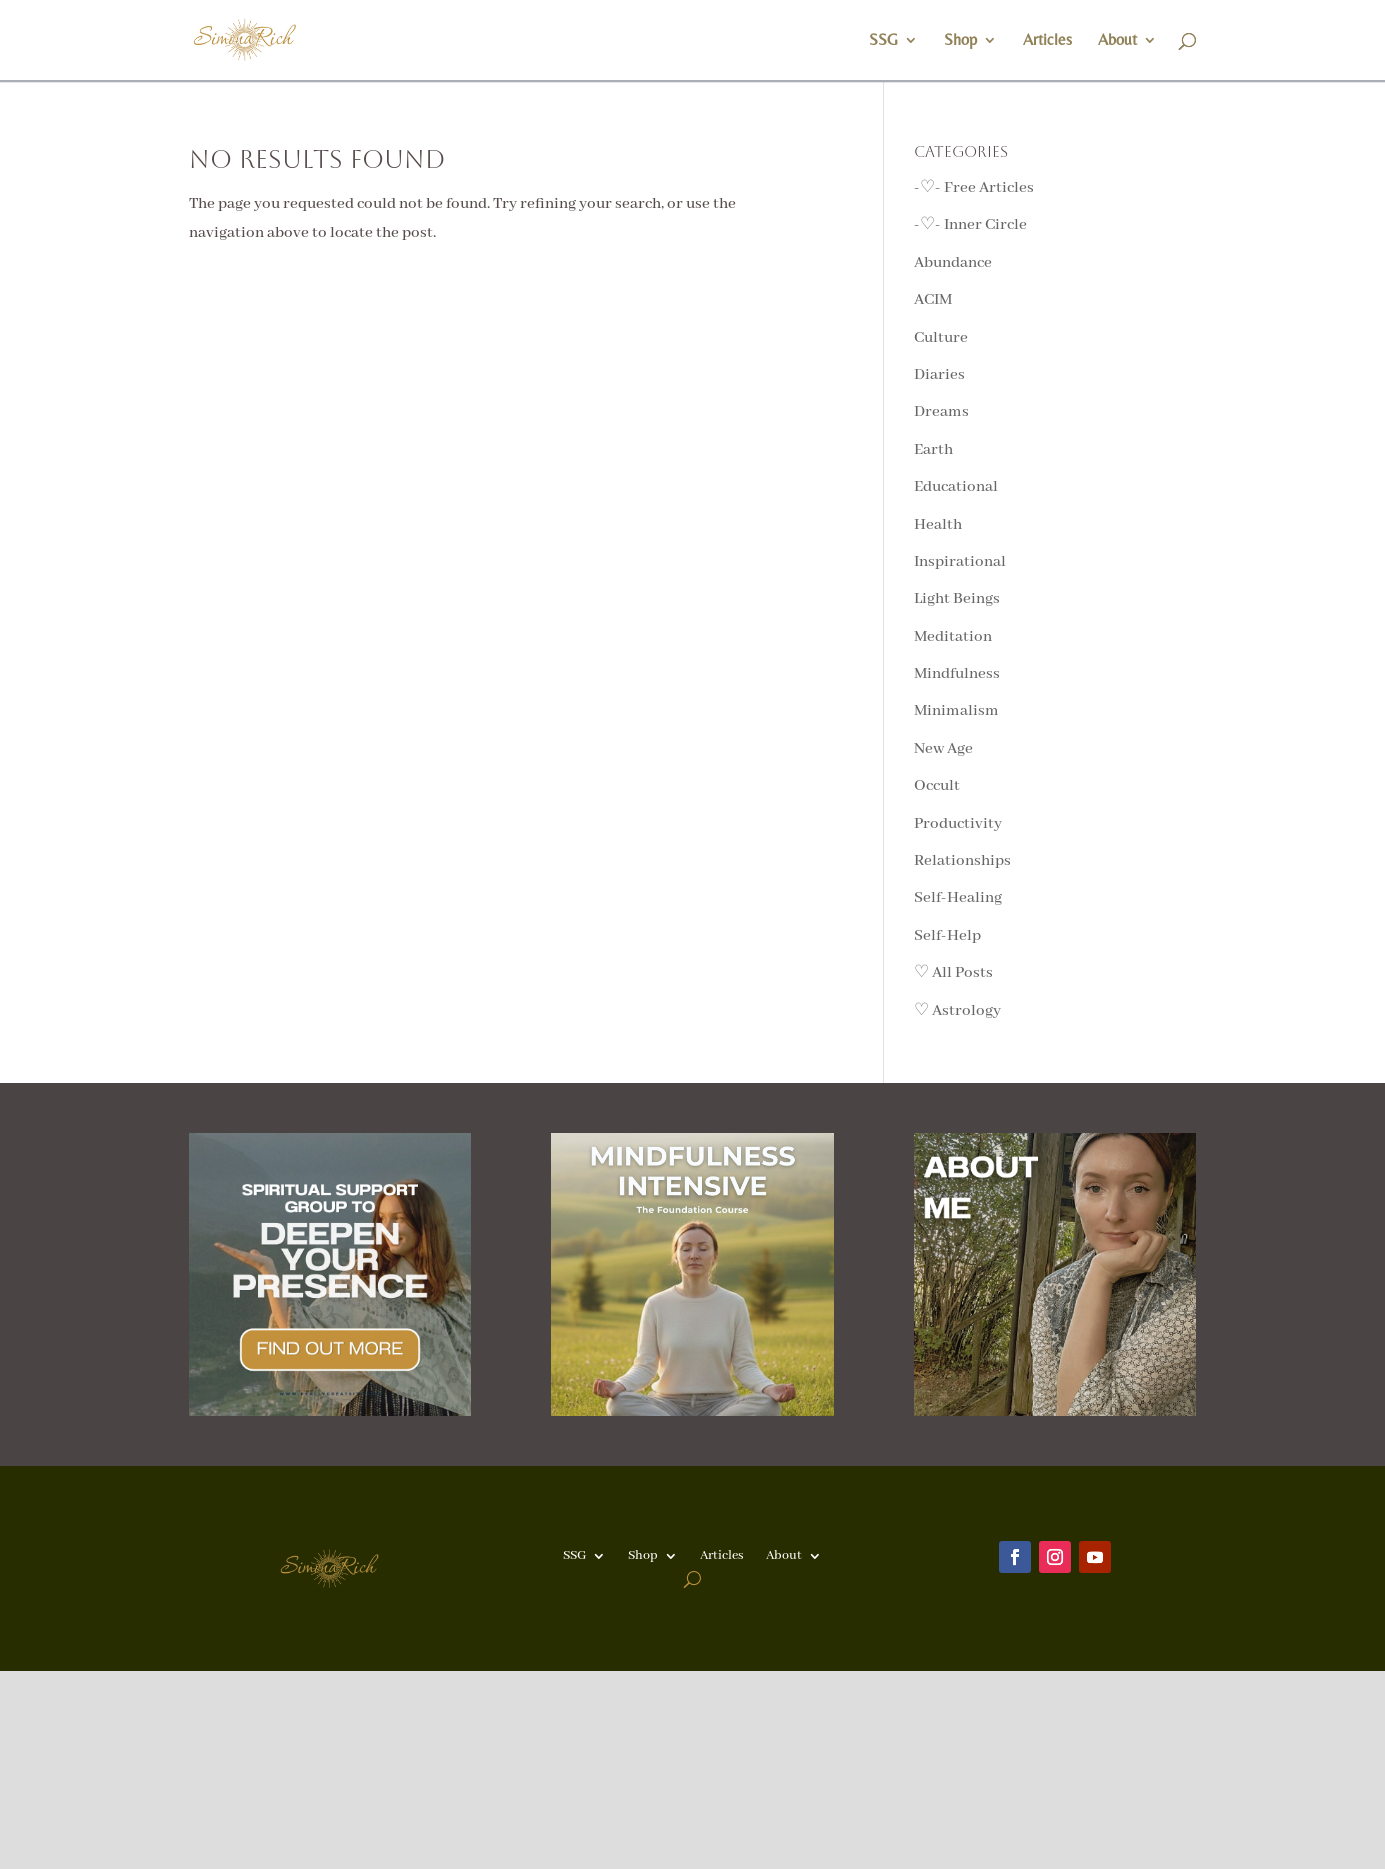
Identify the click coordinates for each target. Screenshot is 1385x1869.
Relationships (962, 861)
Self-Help (947, 936)
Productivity (958, 824)
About (1117, 41)
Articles (1047, 41)
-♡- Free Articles (974, 188)
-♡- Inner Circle (970, 225)
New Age (943, 749)
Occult (937, 786)
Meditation (953, 637)
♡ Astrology (957, 1011)
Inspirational (960, 562)
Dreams (941, 412)
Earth (933, 450)
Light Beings (957, 599)
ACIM (933, 300)
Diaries (939, 375)
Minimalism (956, 711)
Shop (960, 41)
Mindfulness (957, 674)
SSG (883, 41)
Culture (941, 338)
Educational (956, 487)
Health (938, 525)
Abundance (953, 263)
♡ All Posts (953, 973)
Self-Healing (958, 898)
